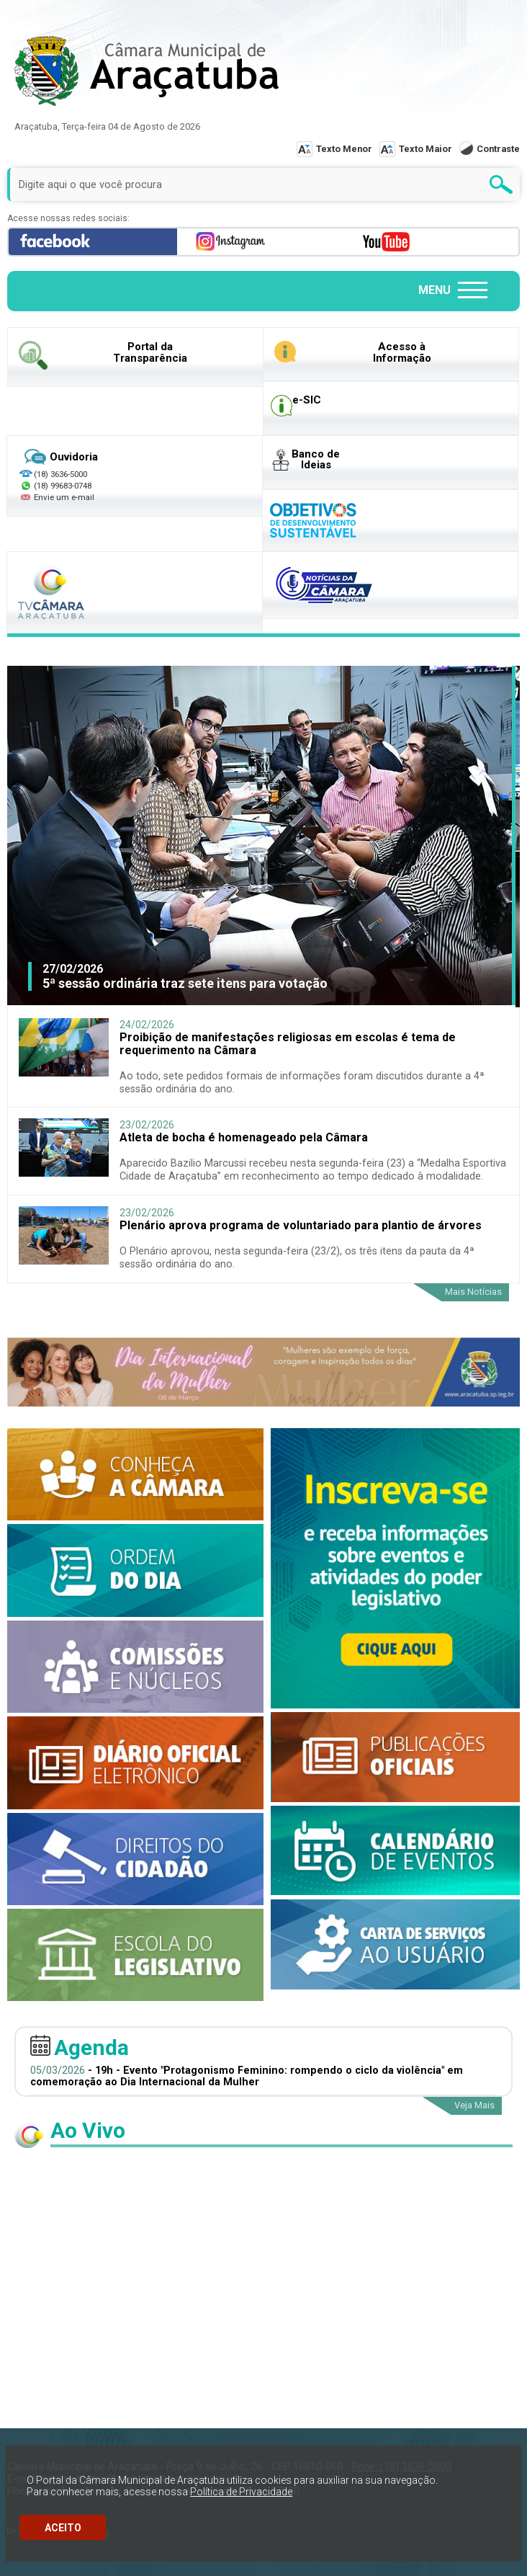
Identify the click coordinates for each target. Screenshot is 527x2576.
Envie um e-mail (56, 497)
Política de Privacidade (241, 2491)
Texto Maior (425, 148)
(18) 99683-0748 (62, 486)
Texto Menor (344, 148)
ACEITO (63, 2527)
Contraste (498, 148)
